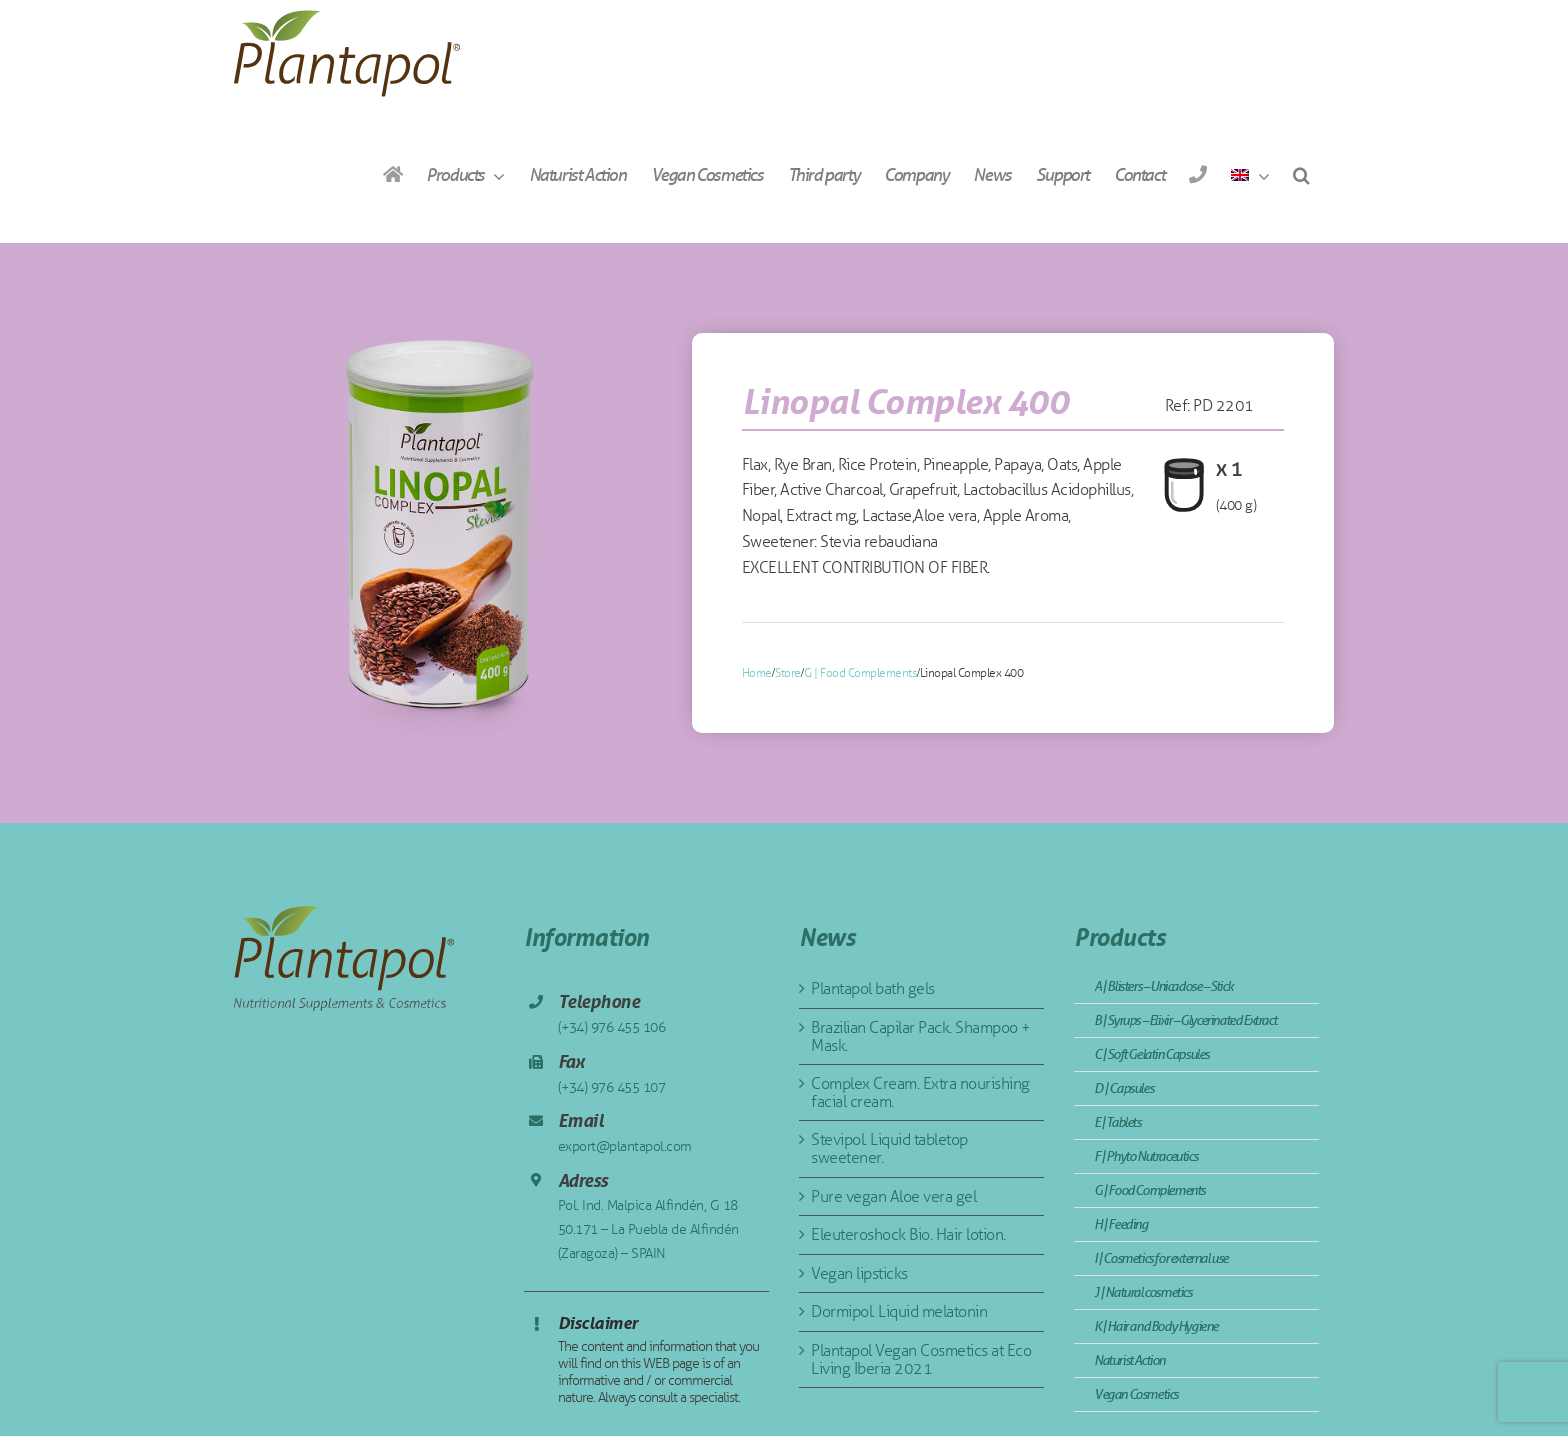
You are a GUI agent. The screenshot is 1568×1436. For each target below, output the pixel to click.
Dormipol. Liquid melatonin (899, 1311)
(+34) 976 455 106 (612, 1027)
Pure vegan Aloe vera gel (893, 1196)
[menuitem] (1250, 174)
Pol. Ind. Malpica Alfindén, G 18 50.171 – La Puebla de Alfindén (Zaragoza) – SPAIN (648, 1229)
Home (757, 673)
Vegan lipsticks (859, 1273)
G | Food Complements (860, 673)
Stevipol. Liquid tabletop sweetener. (889, 1148)
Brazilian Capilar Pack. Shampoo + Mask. (921, 1036)
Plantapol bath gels (873, 988)
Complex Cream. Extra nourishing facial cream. (920, 1092)
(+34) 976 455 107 (612, 1087)
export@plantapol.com (625, 1146)
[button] (1301, 174)
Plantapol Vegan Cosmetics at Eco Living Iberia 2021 (921, 1359)
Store (788, 673)
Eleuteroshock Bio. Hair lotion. (908, 1234)
